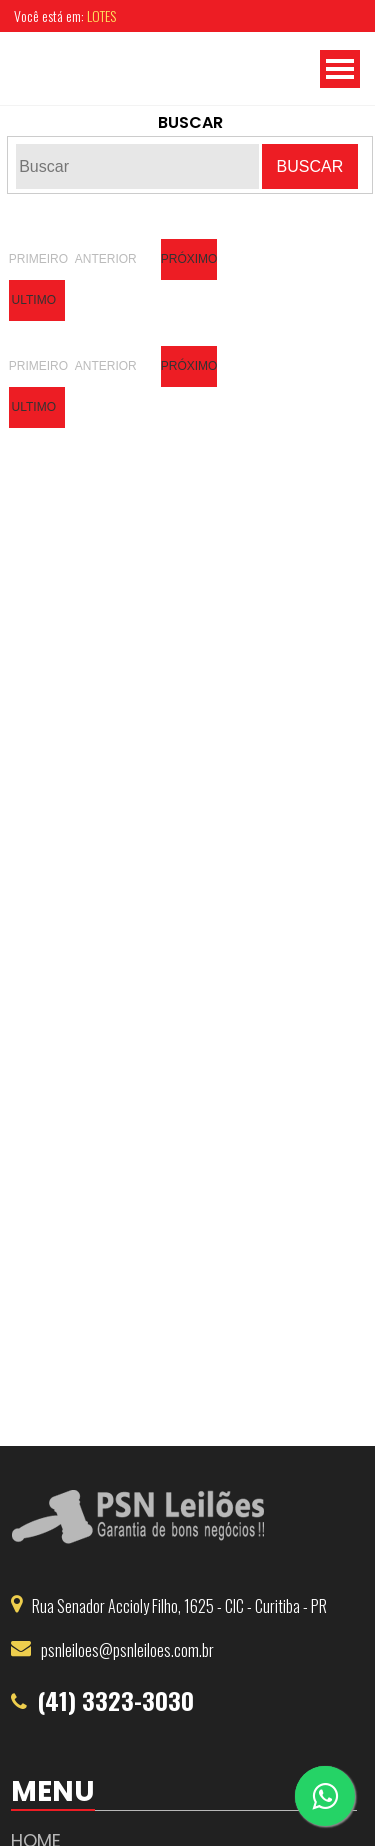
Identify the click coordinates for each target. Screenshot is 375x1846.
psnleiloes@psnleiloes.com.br (127, 1650)
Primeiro (37, 259)
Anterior (103, 259)
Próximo (189, 259)
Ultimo (34, 300)
